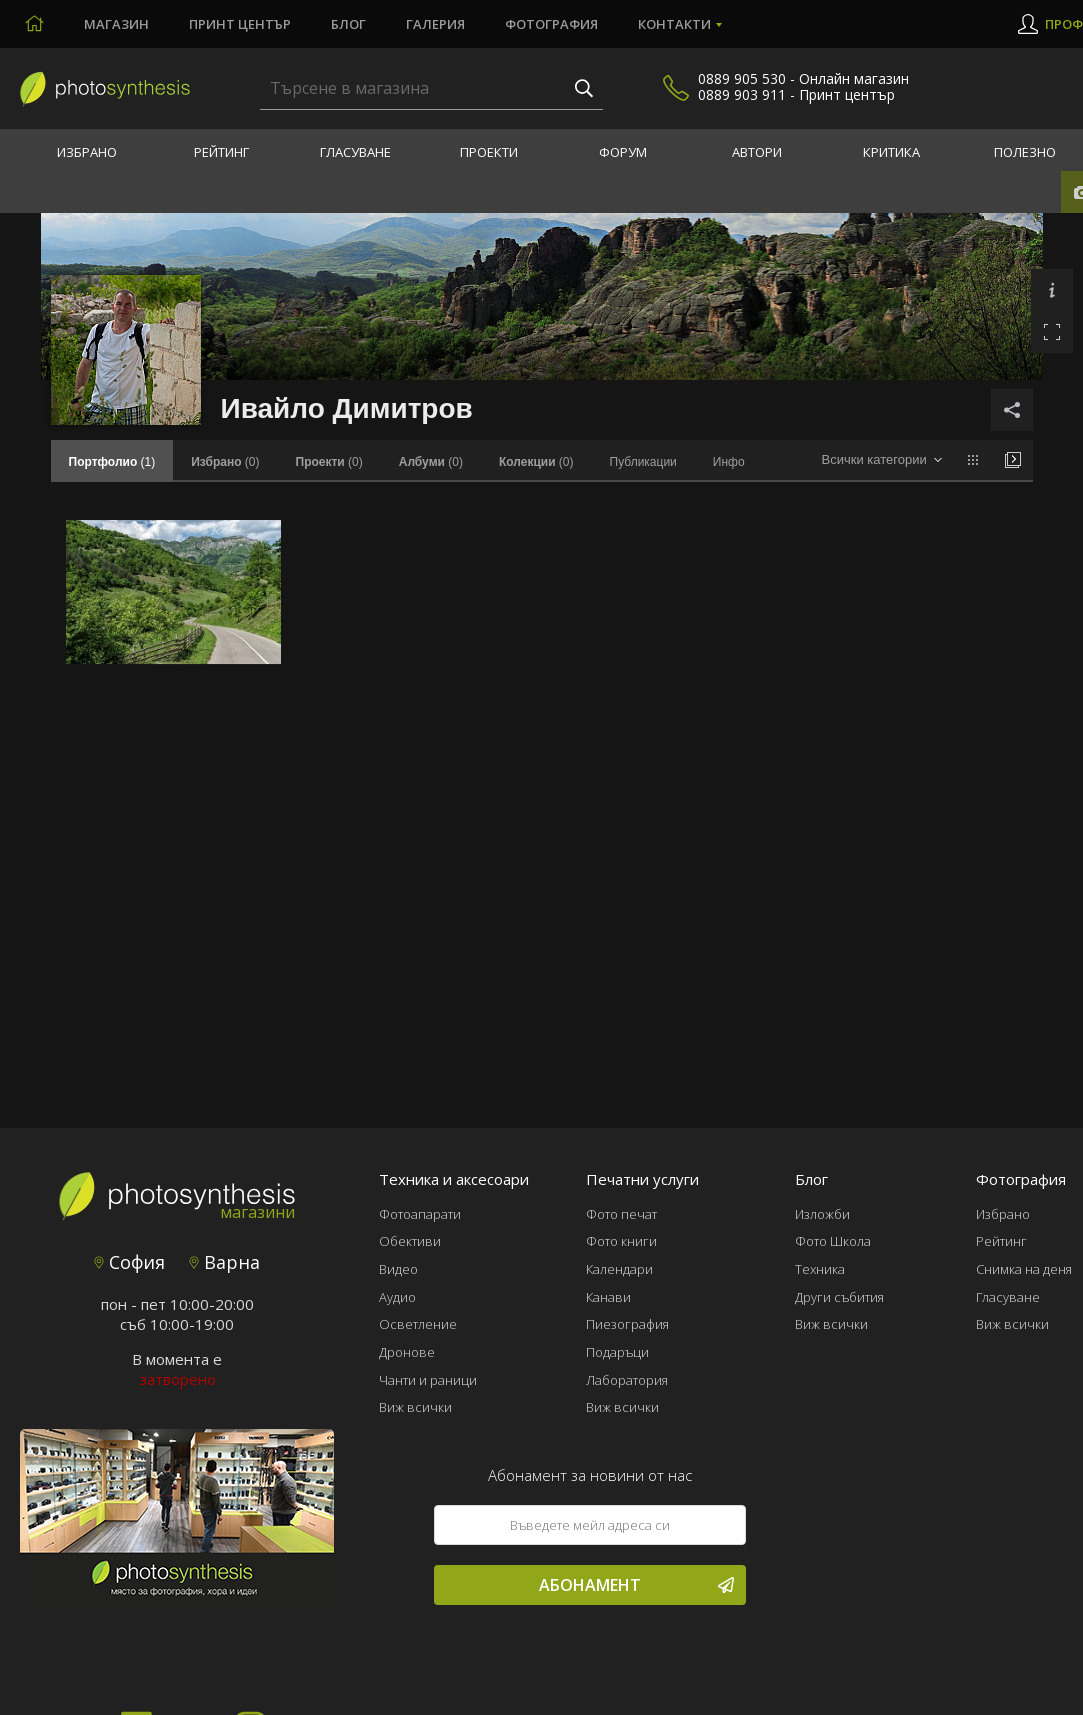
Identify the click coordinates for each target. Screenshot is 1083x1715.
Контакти (674, 24)
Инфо (729, 462)
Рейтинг (221, 152)
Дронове (407, 1352)
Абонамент (636, 1585)
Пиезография (627, 1324)
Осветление (418, 1324)
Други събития (839, 1297)
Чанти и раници (428, 1380)
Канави (608, 1297)
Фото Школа (833, 1241)
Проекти (489, 152)
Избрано (87, 152)
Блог (348, 24)
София (129, 1262)
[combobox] (881, 460)
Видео (398, 1269)
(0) (225, 462)
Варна (224, 1262)
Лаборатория (627, 1380)
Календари (619, 1269)
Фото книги (621, 1241)
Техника (820, 1269)
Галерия (435, 24)
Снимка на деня (1024, 1269)
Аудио (397, 1297)
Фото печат (621, 1214)
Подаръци (617, 1352)
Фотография (551, 24)
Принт (240, 24)
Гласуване (355, 152)
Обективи (410, 1241)
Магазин (116, 24)
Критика (891, 152)
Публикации (643, 462)
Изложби (822, 1214)
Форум (623, 152)
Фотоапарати (420, 1214)
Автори (757, 152)
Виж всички (415, 1407)
